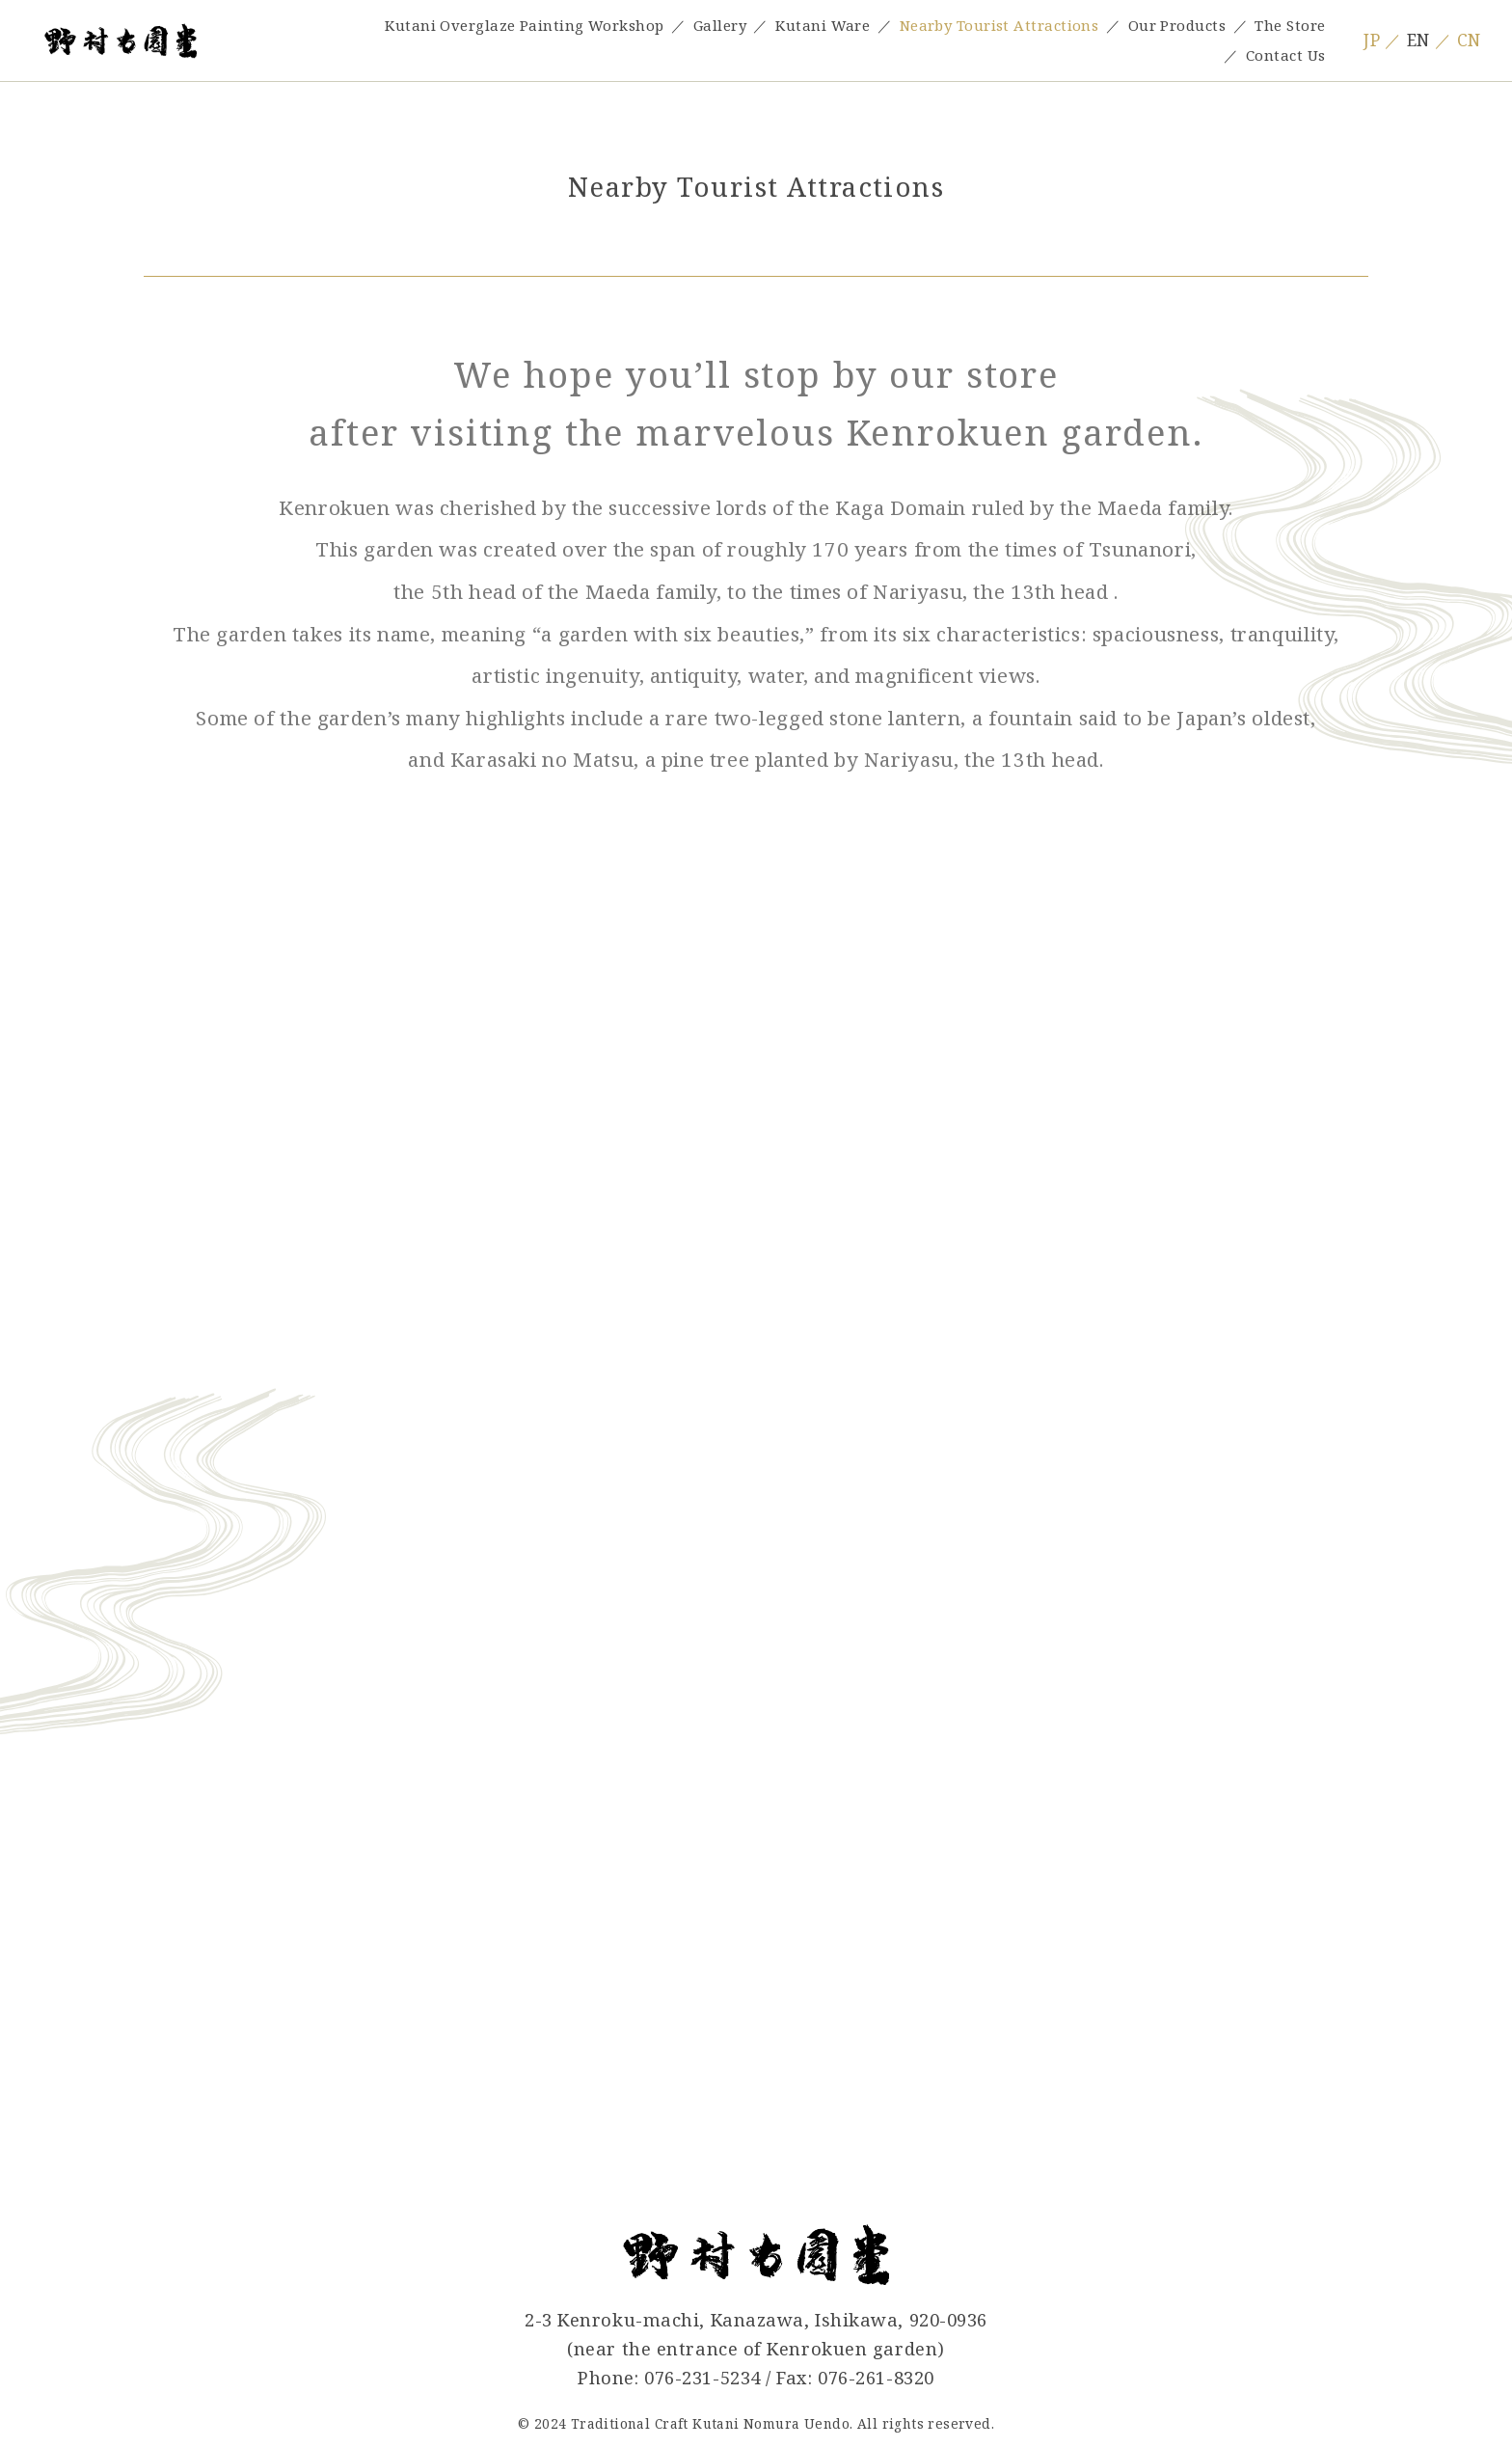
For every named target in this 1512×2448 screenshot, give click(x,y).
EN (1418, 40)
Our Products (1177, 25)
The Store (1290, 25)
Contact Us (1285, 55)
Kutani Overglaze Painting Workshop (524, 25)
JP (1372, 40)
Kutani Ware (822, 25)
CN (1469, 40)
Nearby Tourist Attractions (999, 25)
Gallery (719, 25)
